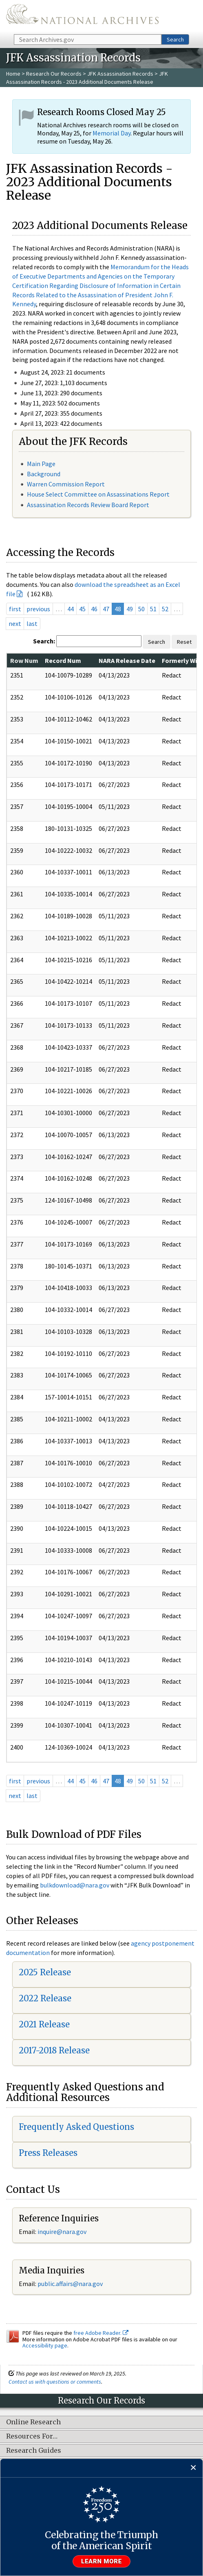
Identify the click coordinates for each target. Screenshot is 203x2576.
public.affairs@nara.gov (70, 2284)
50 (141, 609)
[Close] (193, 2468)
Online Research (33, 2422)
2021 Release (44, 2024)
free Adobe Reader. (100, 2332)
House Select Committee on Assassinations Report (98, 494)
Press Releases (48, 2153)
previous (38, 609)
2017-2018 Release (54, 2050)
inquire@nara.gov (62, 2231)
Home (13, 73)
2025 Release (45, 1972)
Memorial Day (111, 133)
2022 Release (45, 1998)
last (32, 623)
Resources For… (31, 2436)
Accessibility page (44, 2345)
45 (82, 609)
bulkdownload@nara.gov (74, 1885)
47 (106, 609)
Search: (44, 641)
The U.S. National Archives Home (82, 16)
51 (153, 609)
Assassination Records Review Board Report (88, 505)
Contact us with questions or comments (55, 2381)
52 (165, 609)
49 (129, 609)
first (15, 609)
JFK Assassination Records (120, 73)
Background (43, 474)
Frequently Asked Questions (76, 2127)
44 (70, 609)
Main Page (41, 464)
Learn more (101, 2561)
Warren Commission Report (66, 484)
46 (94, 609)
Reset (184, 641)
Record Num (63, 660)
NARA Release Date (127, 660)
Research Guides (33, 2450)
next (15, 623)
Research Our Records (54, 73)
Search (175, 39)
